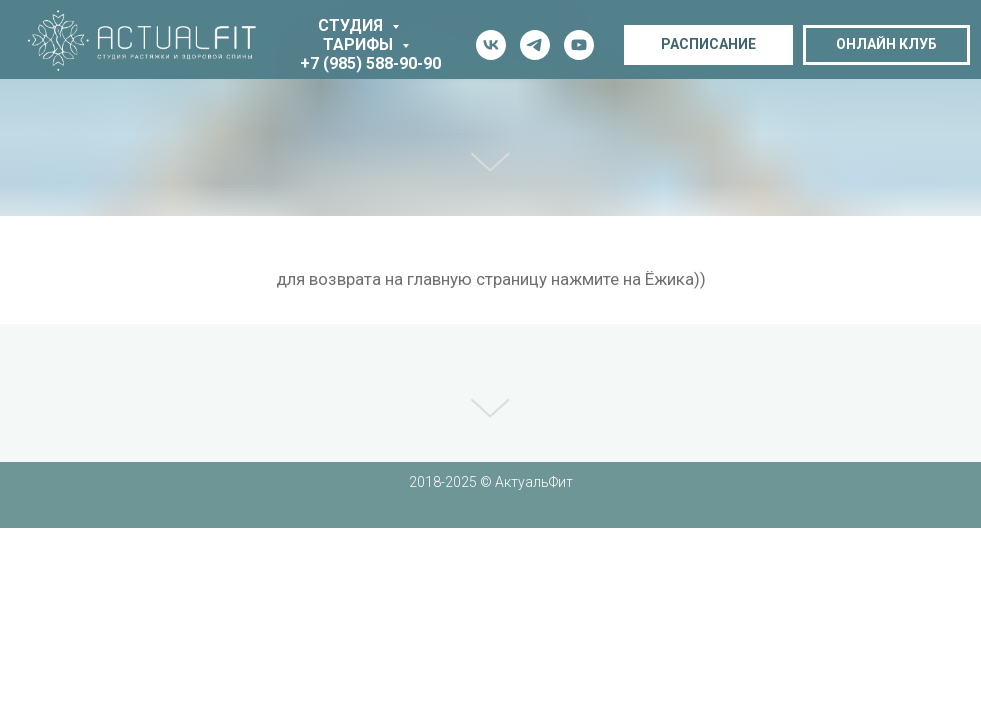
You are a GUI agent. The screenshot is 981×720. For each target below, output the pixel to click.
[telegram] (535, 45)
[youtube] (579, 45)
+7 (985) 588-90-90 (370, 63)
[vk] (491, 45)
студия (352, 25)
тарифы (360, 44)
